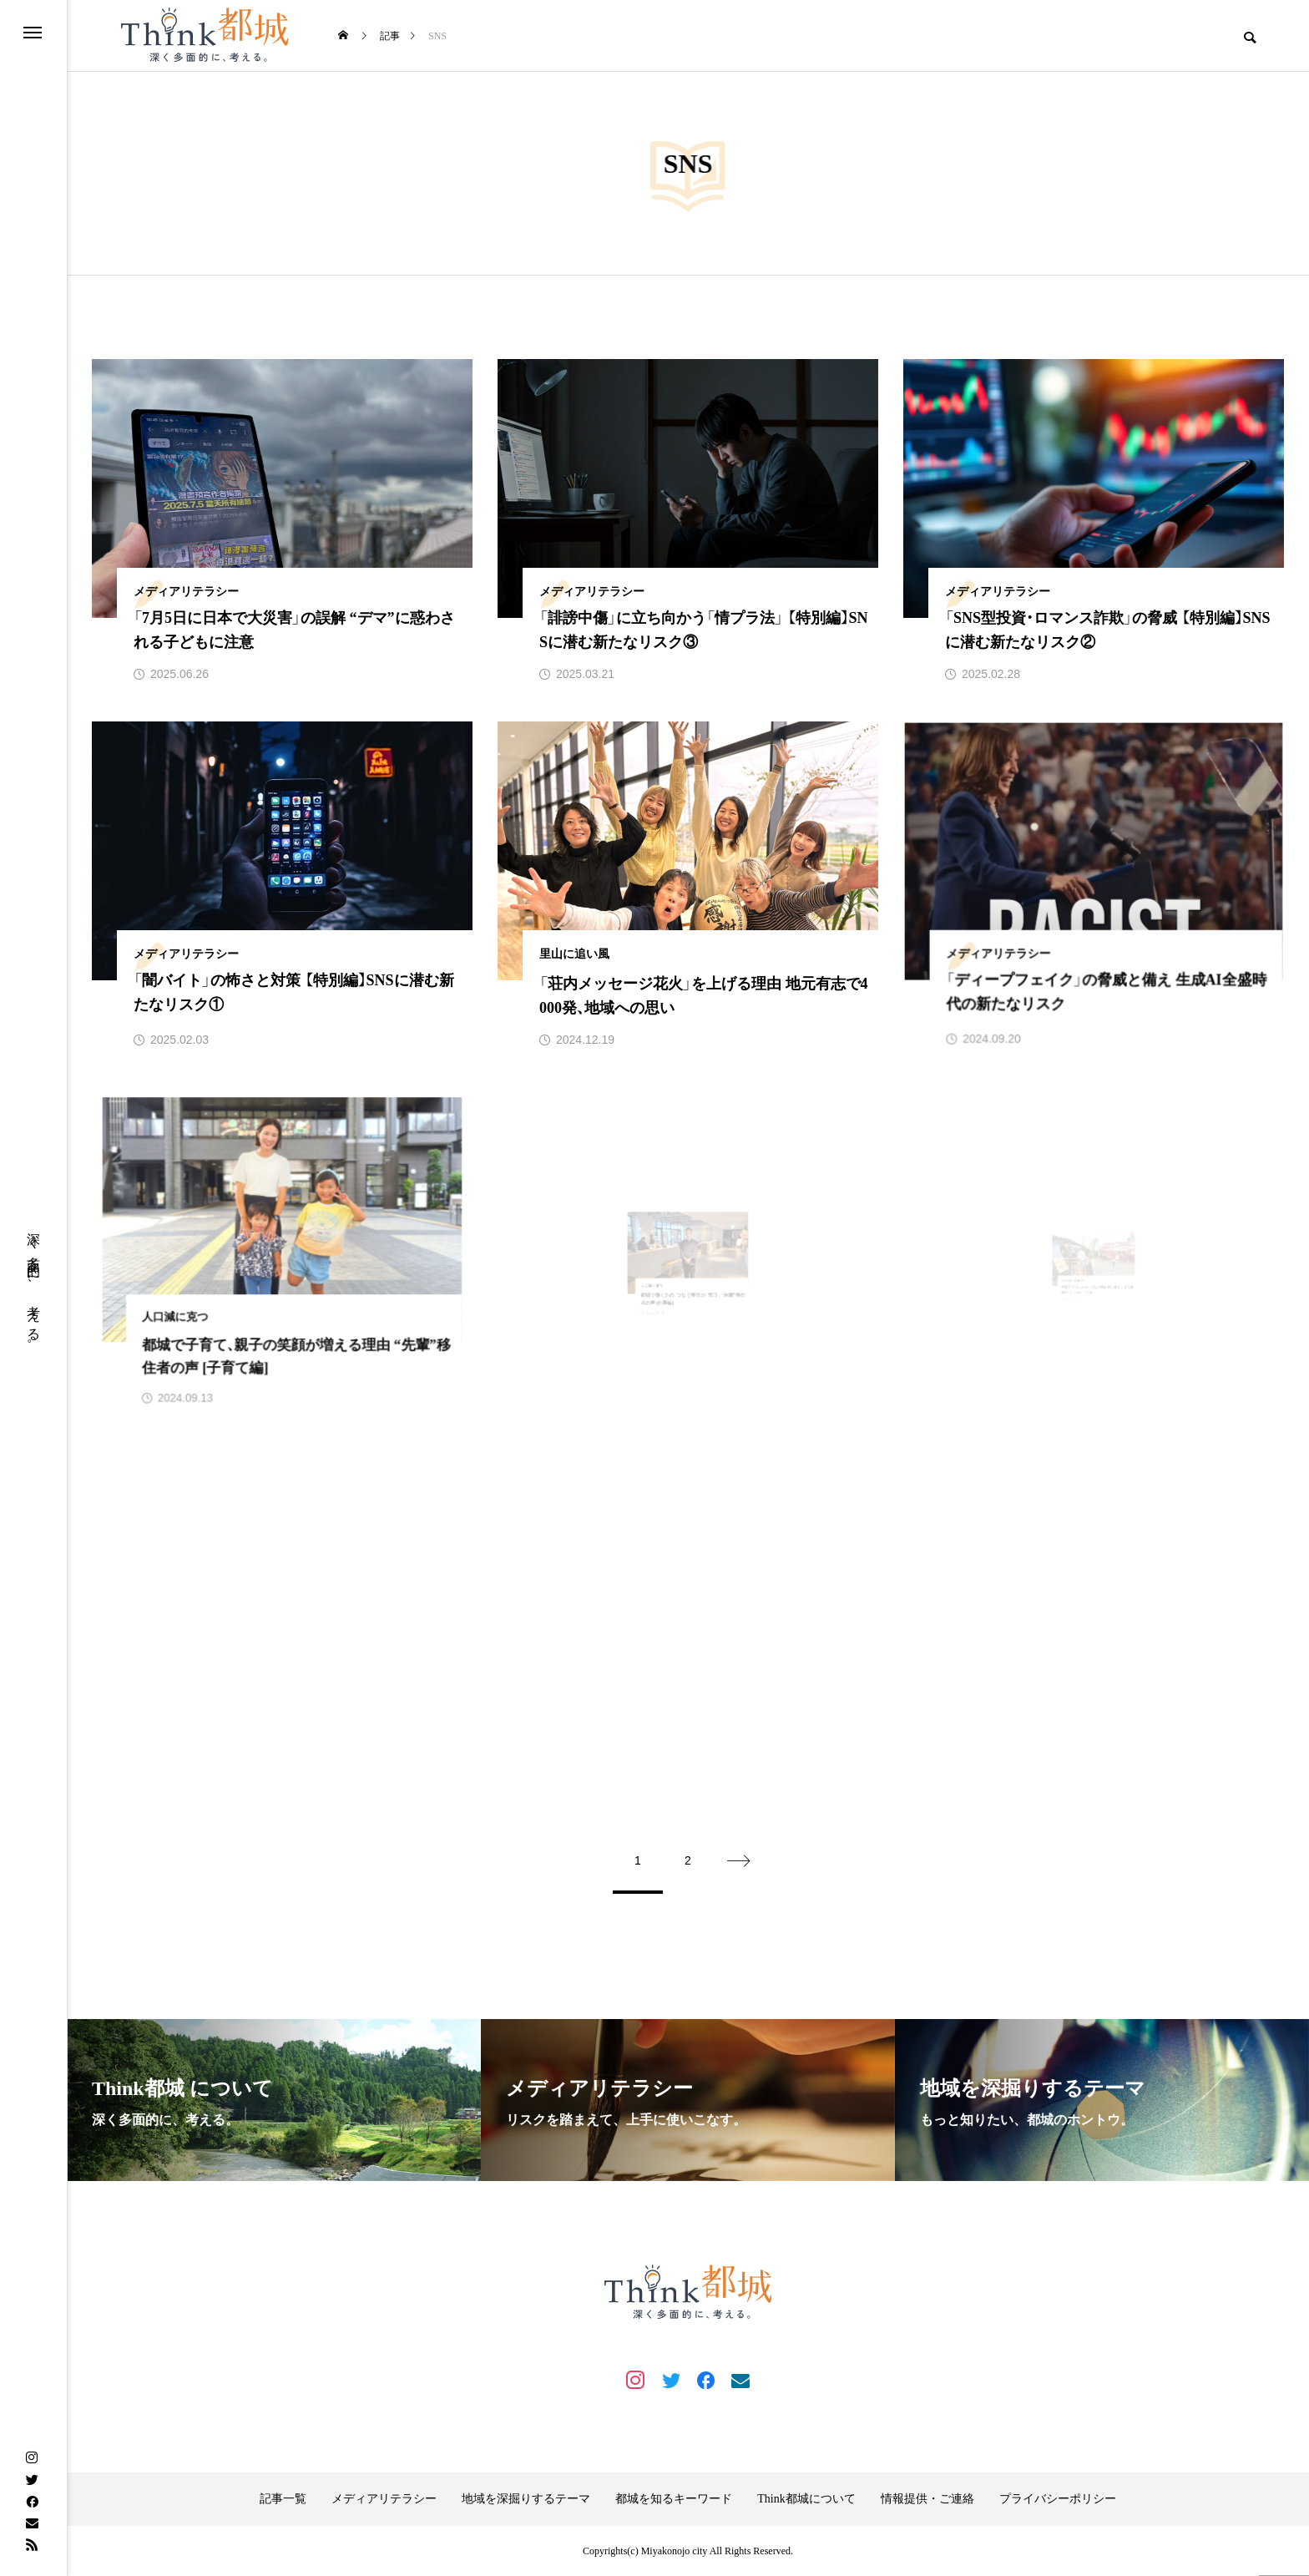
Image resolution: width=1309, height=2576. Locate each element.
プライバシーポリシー (1057, 2499)
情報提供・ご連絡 (927, 2499)
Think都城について (806, 2499)
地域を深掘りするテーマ (526, 2499)
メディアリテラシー (384, 2499)
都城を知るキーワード (673, 2499)
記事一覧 (283, 2499)
